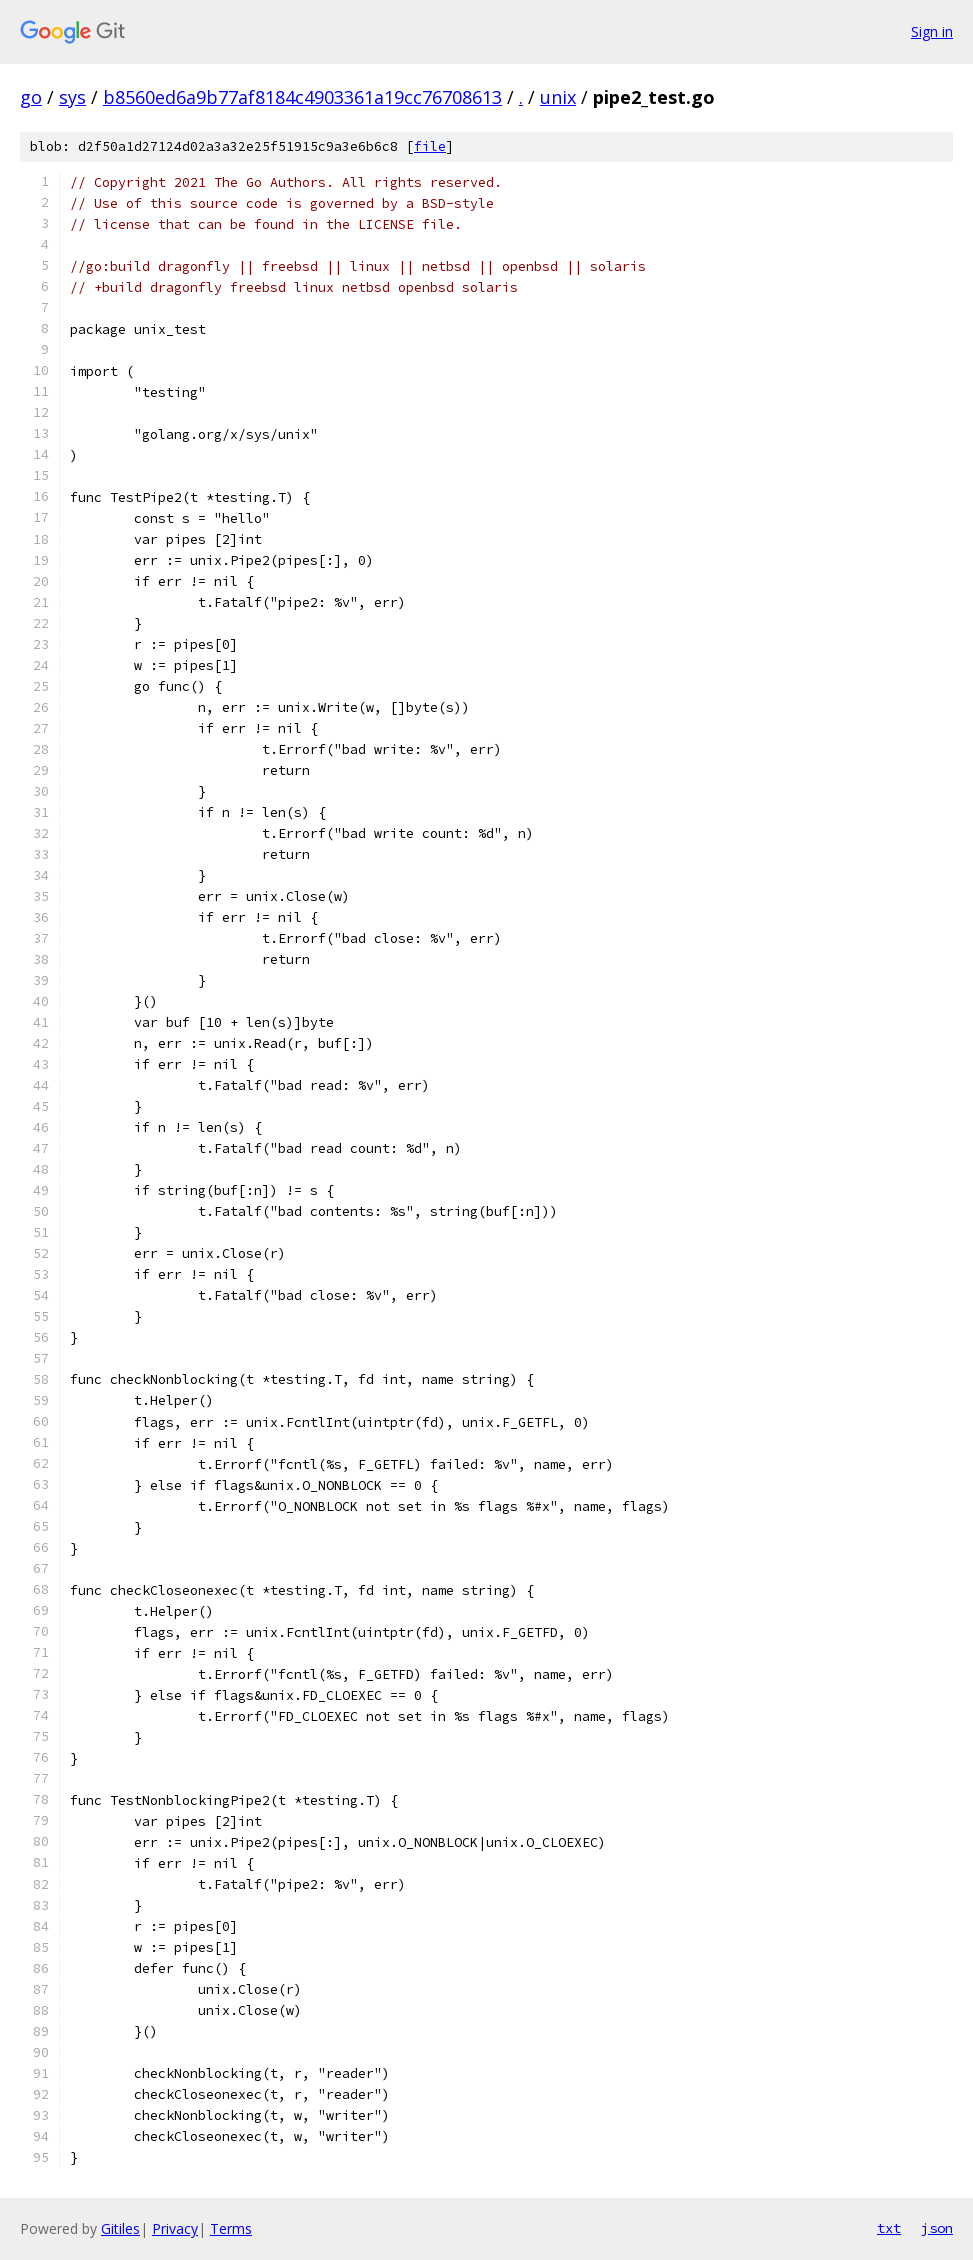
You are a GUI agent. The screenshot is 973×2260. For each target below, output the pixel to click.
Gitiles (120, 2228)
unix (558, 97)
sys (72, 97)
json (937, 2228)
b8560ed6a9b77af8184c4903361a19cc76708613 (302, 97)
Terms (231, 2228)
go (31, 97)
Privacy (175, 2228)
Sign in (932, 31)
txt (889, 2228)
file (430, 146)
